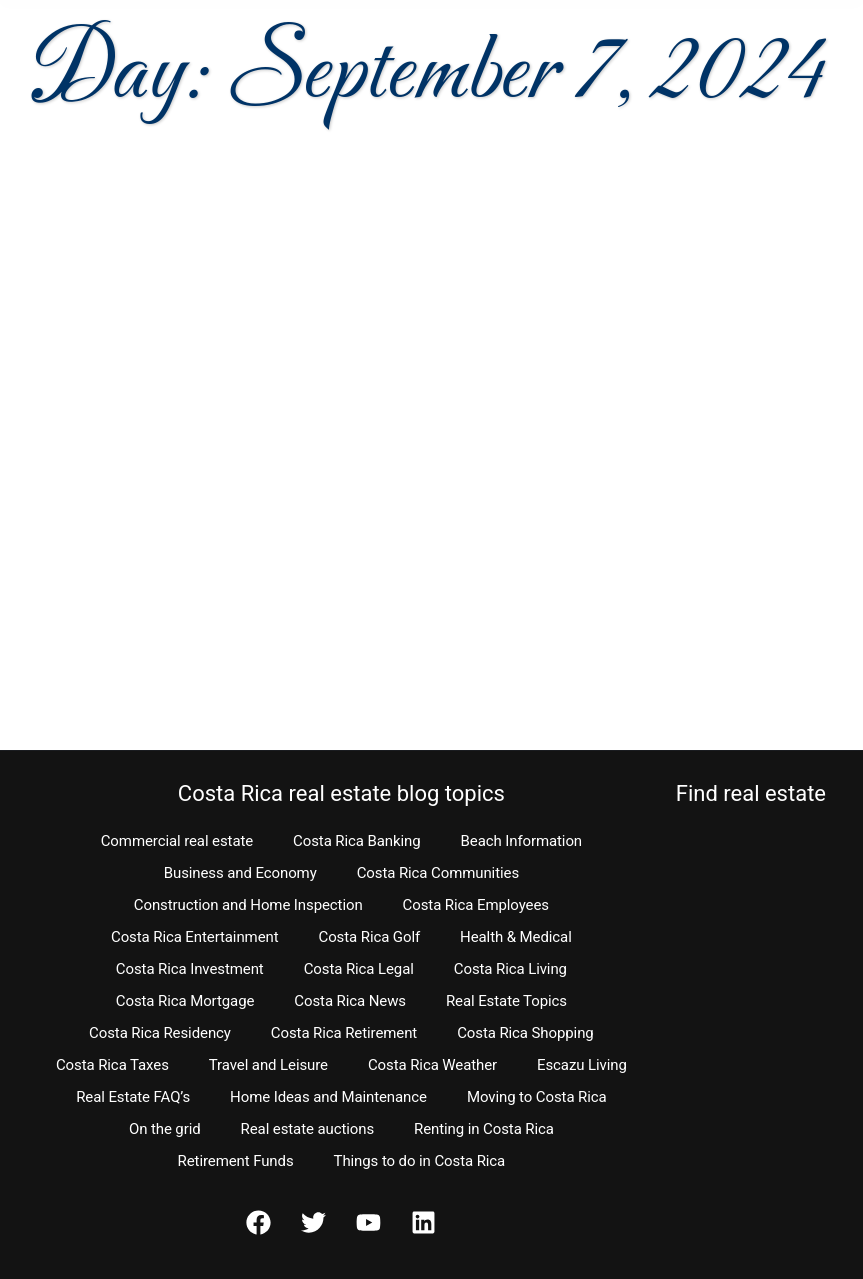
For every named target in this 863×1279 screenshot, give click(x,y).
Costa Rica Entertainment (195, 937)
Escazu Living (582, 1065)
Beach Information (522, 841)
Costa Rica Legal (359, 969)
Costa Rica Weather (432, 1065)
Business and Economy (240, 873)
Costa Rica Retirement (344, 1033)
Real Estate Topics (506, 1001)
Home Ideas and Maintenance (328, 1097)
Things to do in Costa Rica (420, 1161)
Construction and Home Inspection (248, 905)
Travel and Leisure (268, 1065)
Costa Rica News (350, 1001)
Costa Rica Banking (356, 841)
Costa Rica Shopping (525, 1033)
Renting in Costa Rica (484, 1129)
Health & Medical (516, 937)
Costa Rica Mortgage (185, 1001)
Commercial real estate (177, 841)
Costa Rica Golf (370, 937)
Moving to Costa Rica (537, 1097)
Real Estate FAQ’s (133, 1097)
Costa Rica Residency (160, 1033)
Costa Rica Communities (438, 873)
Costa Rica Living (510, 969)
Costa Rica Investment (190, 969)
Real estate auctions (307, 1129)
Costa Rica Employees (476, 905)
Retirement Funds (236, 1161)
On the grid (165, 1129)
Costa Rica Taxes (112, 1065)
